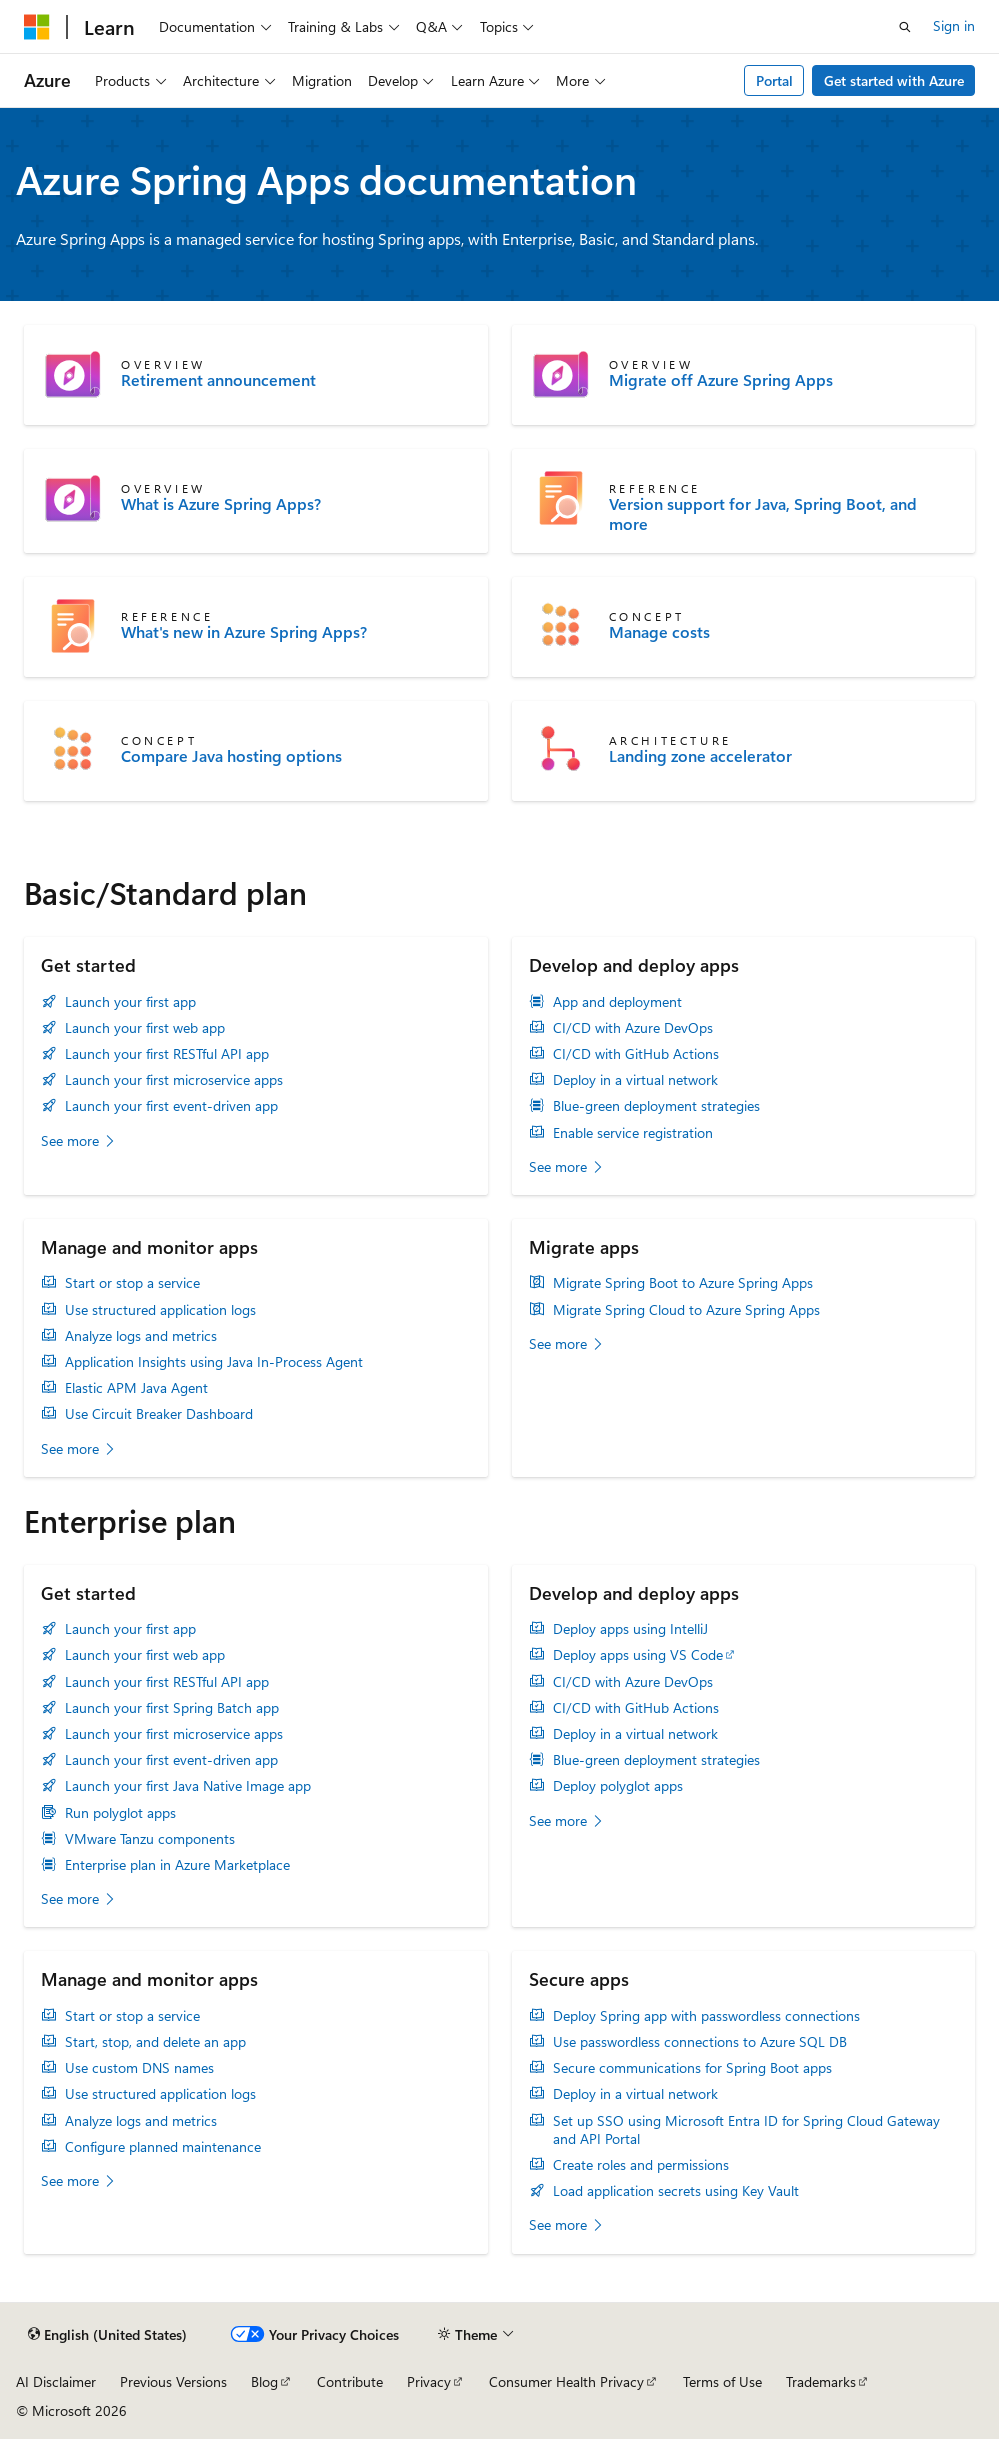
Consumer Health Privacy (566, 2381)
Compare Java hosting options (231, 756)
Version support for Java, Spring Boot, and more (763, 514)
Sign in (954, 25)
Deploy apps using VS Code (638, 1655)
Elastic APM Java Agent (136, 1388)
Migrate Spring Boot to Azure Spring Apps (683, 1283)
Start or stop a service (132, 1283)
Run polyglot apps (120, 1813)
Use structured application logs (160, 1310)
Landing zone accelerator (700, 756)
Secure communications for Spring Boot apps (692, 2068)
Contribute (350, 2381)
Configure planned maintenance (163, 2147)
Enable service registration (633, 1133)
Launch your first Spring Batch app (172, 1708)
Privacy (429, 2381)
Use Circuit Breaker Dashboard (159, 1414)
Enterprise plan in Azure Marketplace (177, 1865)
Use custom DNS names (139, 2068)
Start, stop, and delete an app (155, 2042)
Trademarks (821, 2381)
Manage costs (659, 632)
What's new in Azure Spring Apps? (244, 632)
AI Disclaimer (56, 2381)
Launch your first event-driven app (171, 1106)
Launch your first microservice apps (174, 1080)
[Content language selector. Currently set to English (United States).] (107, 2335)
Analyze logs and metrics (141, 1336)
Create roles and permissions (641, 2165)
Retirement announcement (218, 380)
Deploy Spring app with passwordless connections (706, 2016)
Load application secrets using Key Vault (676, 2191)
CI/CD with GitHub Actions (636, 1054)
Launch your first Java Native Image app (188, 1786)
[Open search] (905, 27)
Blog (264, 2381)
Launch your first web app (145, 1028)
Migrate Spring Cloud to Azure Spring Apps (686, 1310)
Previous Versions (173, 2381)
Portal (774, 80)
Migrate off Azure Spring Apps (721, 380)
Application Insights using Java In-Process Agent (214, 1362)
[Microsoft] (37, 27)
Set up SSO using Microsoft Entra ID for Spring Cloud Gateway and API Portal (746, 2130)
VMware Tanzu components (150, 1839)
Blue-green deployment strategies (656, 1106)
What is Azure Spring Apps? (221, 504)
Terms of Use (722, 2381)
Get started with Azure (894, 80)
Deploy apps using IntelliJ (630, 1629)
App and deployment (617, 1002)
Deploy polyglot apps (618, 1786)
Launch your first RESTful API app (167, 1054)
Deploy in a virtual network (635, 1080)
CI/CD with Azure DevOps (633, 1028)
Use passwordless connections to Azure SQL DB (700, 2042)
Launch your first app (130, 1002)
